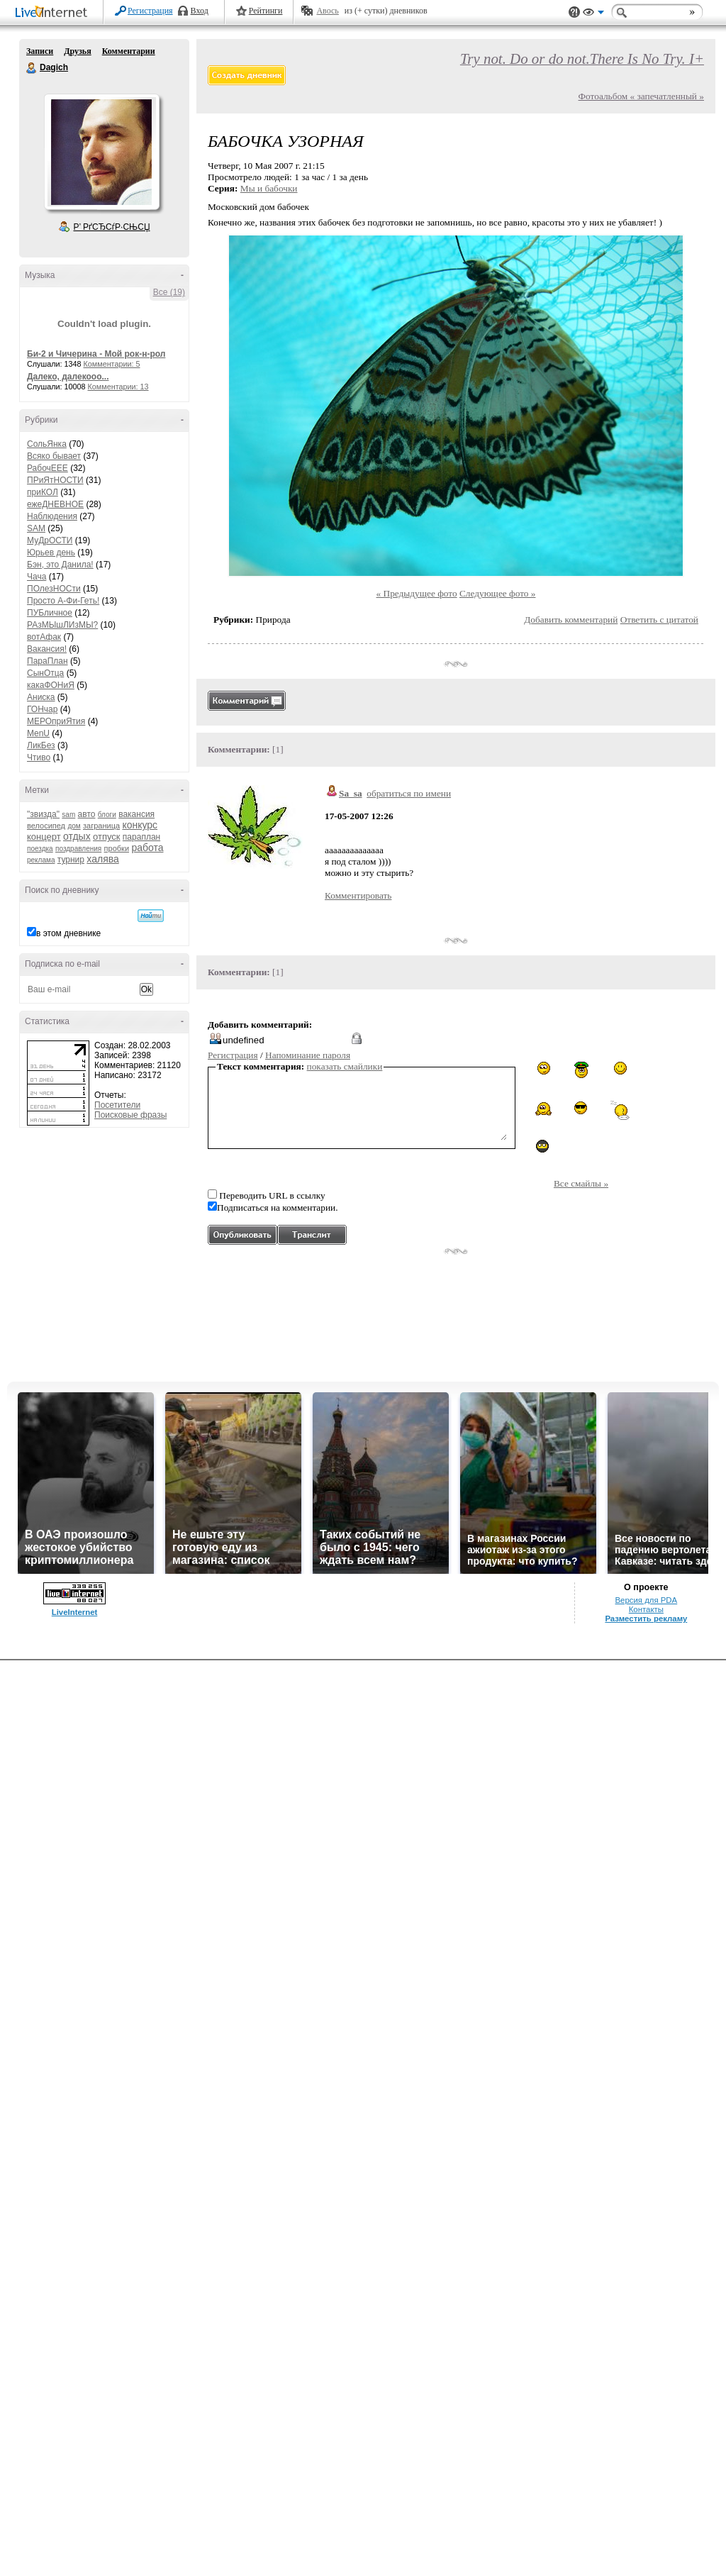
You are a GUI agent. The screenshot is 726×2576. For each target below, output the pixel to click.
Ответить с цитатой (659, 619)
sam (68, 814)
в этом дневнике (68, 933)
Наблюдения (52, 516)
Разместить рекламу (646, 1618)
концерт (44, 836)
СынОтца (45, 673)
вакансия (136, 814)
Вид (593, 14)
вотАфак (44, 637)
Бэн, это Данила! (60, 565)
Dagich (32, 68)
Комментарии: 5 (112, 364)
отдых (77, 836)
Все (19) (169, 292)
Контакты (646, 1609)
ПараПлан (47, 661)
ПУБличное (49, 613)
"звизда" (43, 814)
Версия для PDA (646, 1600)
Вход (199, 11)
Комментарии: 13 (118, 386)
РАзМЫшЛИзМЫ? (62, 625)
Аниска (41, 697)
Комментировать (358, 895)
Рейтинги (266, 11)
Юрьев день (51, 552)
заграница (101, 825)
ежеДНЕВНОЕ (55, 504)
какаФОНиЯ (50, 685)
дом (73, 826)
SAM (36, 528)
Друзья (77, 51)
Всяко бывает (54, 456)
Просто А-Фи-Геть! (63, 601)
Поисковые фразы (130, 1115)
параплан (141, 837)
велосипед (46, 825)
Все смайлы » (581, 1183)
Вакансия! (47, 649)
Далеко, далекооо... (67, 377)
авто (87, 814)
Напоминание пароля (307, 1055)
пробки (116, 848)
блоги (107, 814)
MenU (38, 733)
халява (102, 859)
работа (147, 847)
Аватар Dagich (101, 152)
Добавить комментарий (571, 619)
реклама (41, 860)
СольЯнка (47, 444)
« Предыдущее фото (416, 593)
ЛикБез (41, 745)
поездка (40, 849)
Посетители (117, 1105)
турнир (70, 860)
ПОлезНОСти (54, 589)
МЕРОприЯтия (56, 721)
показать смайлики (345, 1066)
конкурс (139, 825)
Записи (39, 51)
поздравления (78, 849)
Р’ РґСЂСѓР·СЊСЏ (112, 227)
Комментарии (128, 51)
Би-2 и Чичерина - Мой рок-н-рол (96, 354)
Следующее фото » (497, 593)
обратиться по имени (409, 793)
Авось (327, 11)
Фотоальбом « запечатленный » (641, 96)
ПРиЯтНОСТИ (55, 480)
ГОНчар (42, 709)
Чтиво (38, 757)
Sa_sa (350, 793)
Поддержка (574, 12)
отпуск (106, 836)
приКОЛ (42, 492)
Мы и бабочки (269, 188)
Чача (36, 577)
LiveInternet (54, 13)
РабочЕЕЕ (47, 468)
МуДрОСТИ (50, 540)
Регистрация (150, 11)
